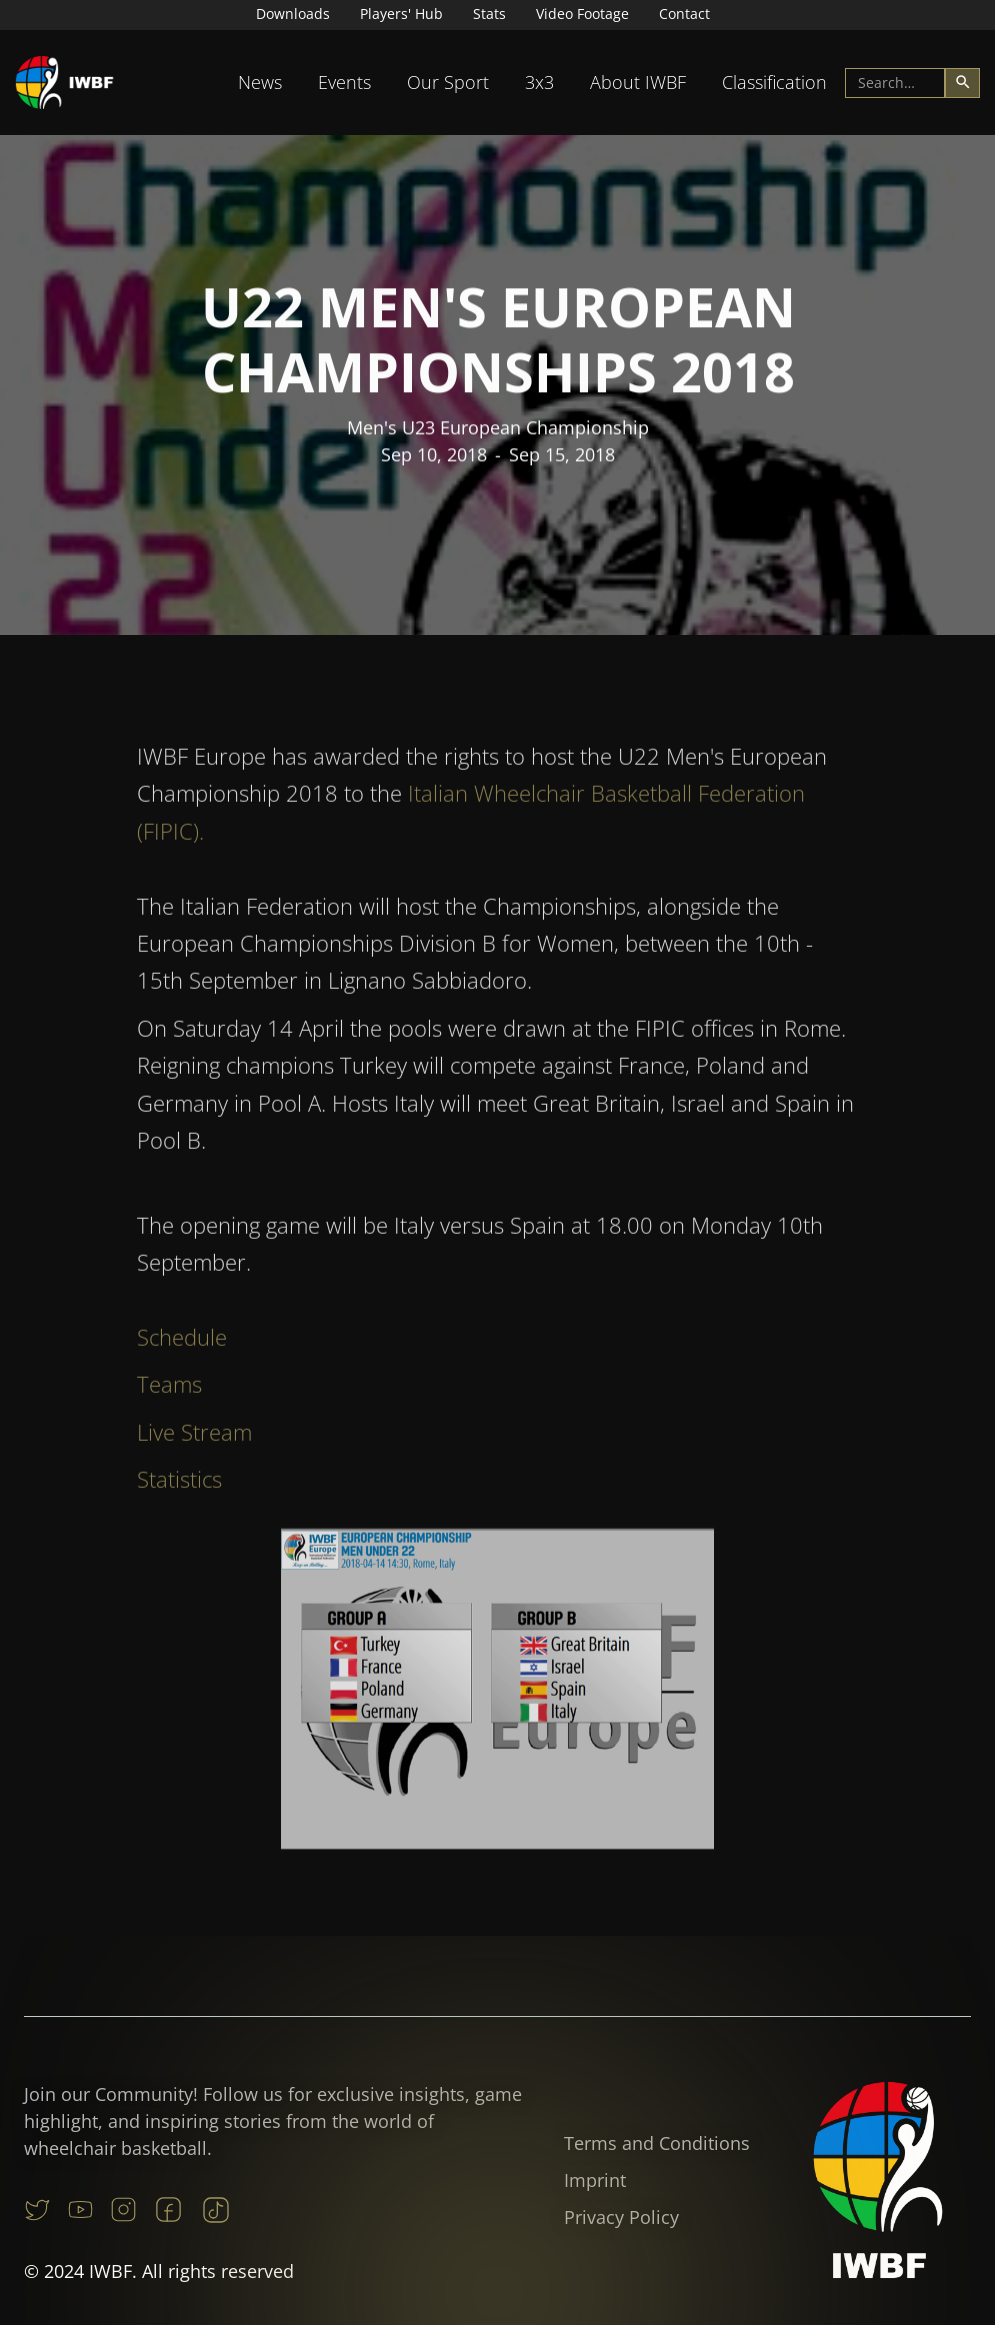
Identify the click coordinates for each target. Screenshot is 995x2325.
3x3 (539, 82)
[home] (65, 82)
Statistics (179, 1486)
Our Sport (448, 82)
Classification (774, 82)
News (260, 82)
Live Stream (194, 1438)
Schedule (182, 1344)
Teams (169, 1391)
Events (344, 82)
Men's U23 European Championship (498, 429)
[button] (260, 82)
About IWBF (638, 82)
